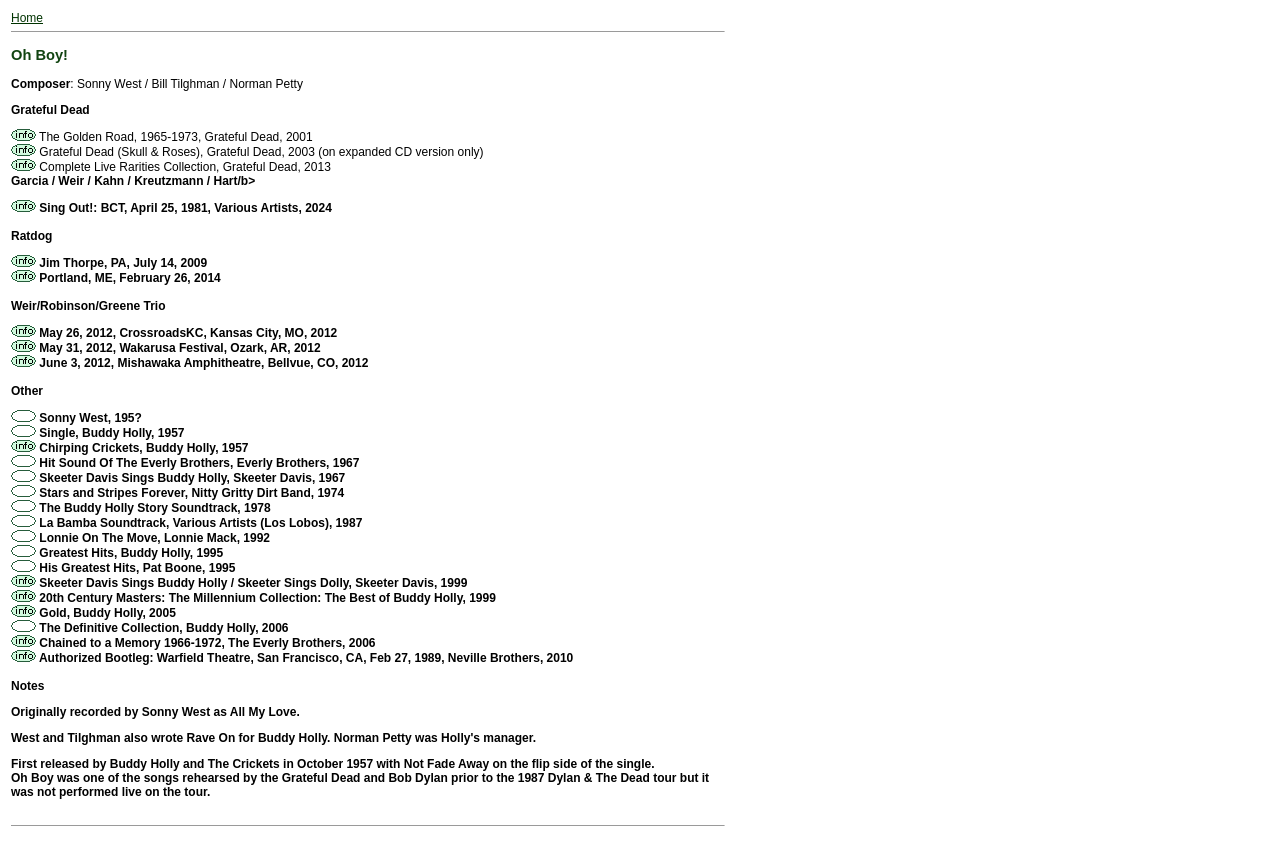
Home (27, 18)
